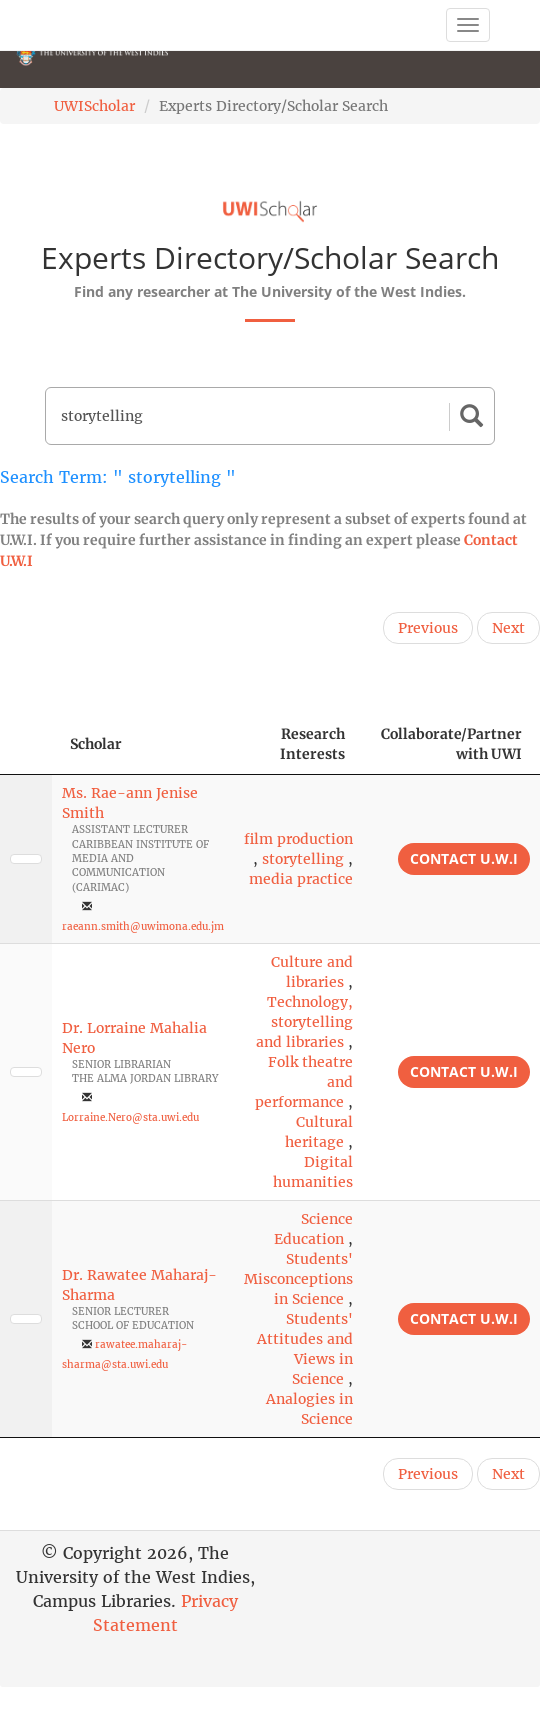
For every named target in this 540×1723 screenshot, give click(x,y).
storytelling (303, 859)
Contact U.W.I (464, 858)
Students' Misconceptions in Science (298, 1279)
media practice (301, 879)
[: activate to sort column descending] (26, 744)
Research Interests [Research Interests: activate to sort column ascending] (312, 744)
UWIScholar (94, 106)
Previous (428, 628)
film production (298, 839)
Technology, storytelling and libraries (304, 1022)
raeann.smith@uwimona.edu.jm (143, 926)
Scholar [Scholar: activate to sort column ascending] (96, 744)
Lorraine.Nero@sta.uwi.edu (130, 1117)
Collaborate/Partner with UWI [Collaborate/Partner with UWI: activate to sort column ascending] (451, 744)
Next (508, 628)
